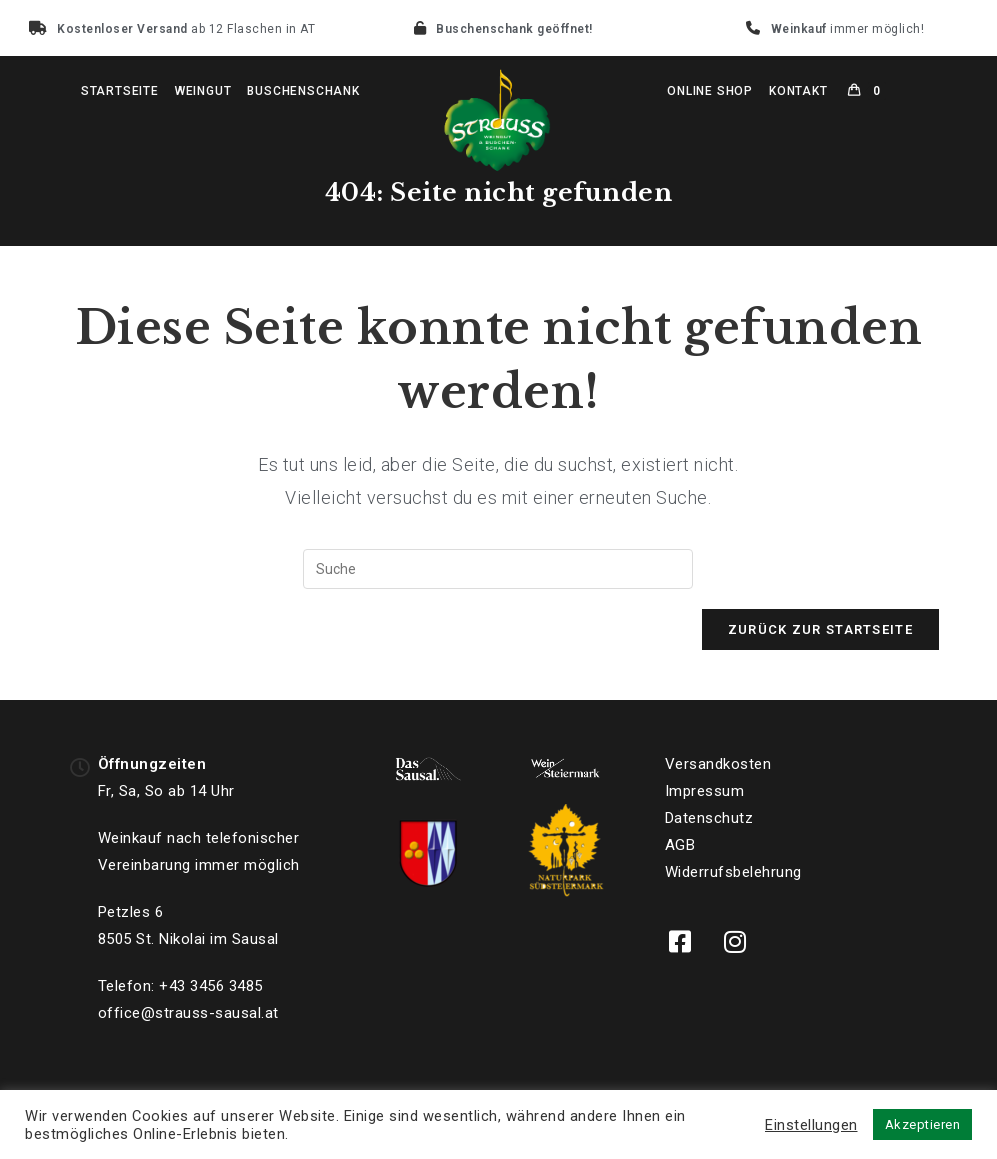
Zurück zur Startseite (820, 629)
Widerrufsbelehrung (733, 872)
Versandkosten (718, 764)
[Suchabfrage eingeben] (498, 569)
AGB (680, 845)
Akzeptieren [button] (923, 1124)
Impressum (705, 791)
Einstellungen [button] (811, 1125)
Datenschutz (709, 818)
